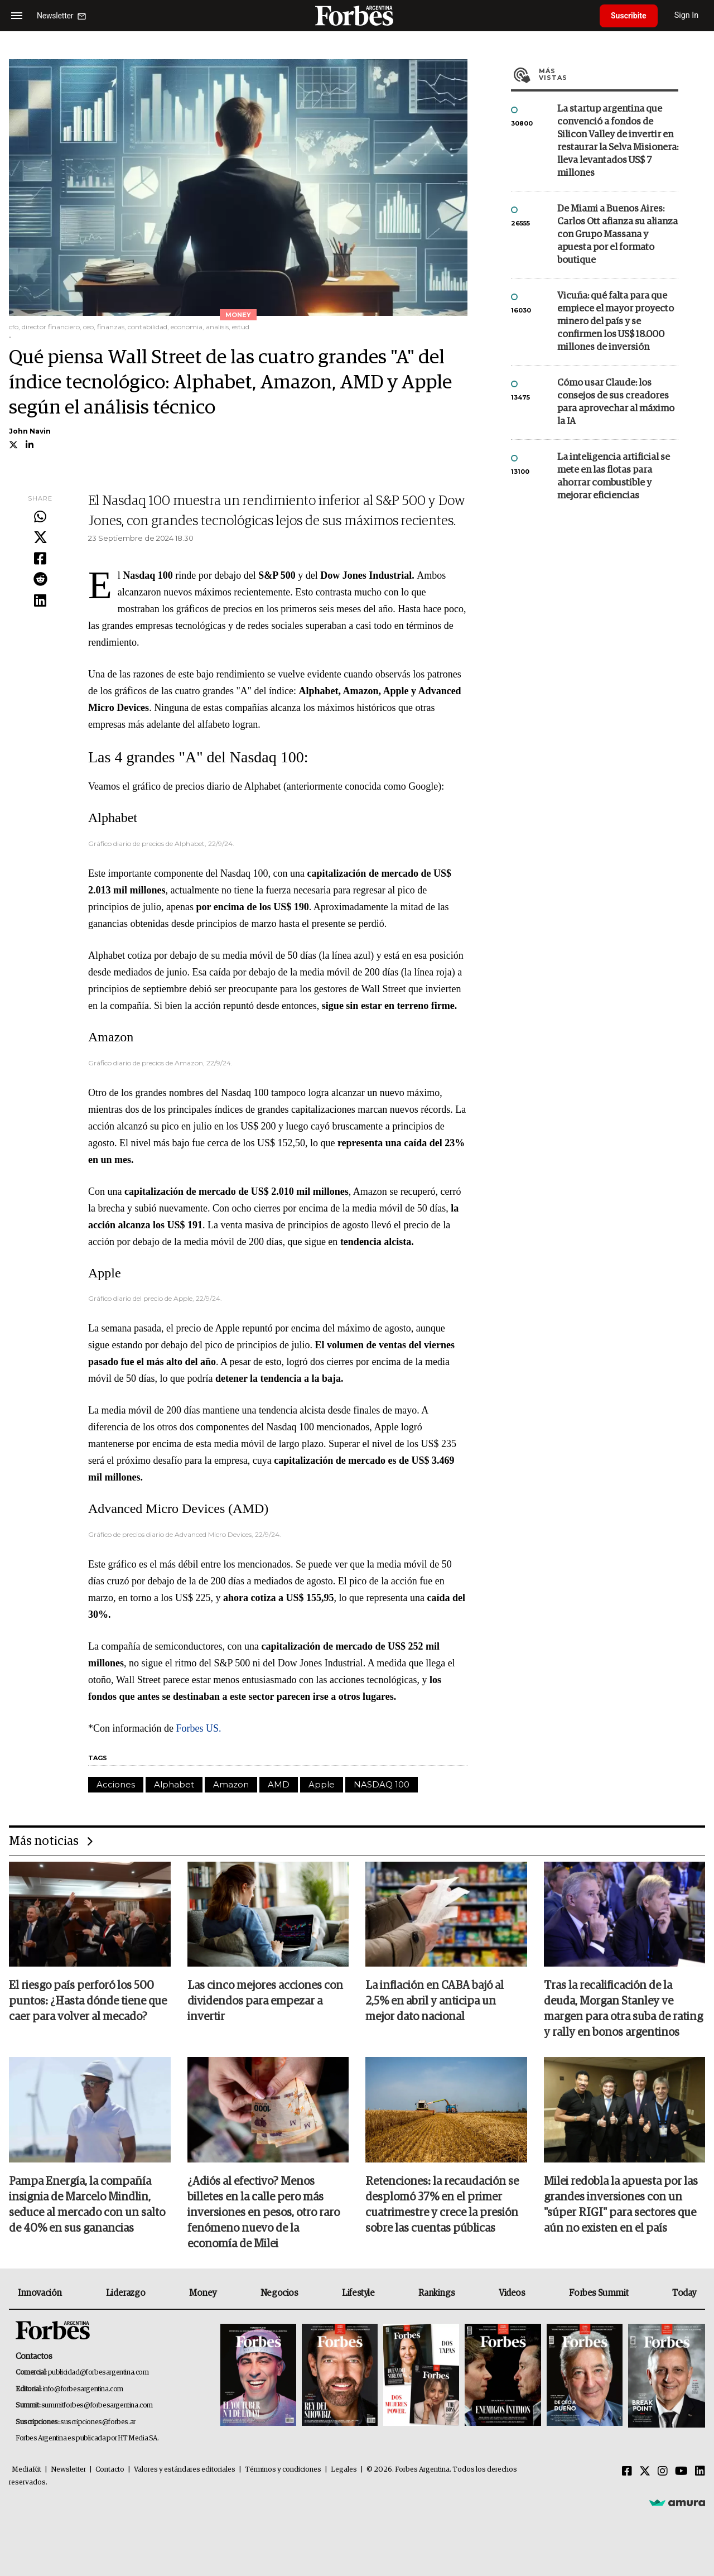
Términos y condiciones (283, 2469)
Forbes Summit (598, 2293)
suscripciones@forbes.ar (98, 2422)
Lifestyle (358, 2293)
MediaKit (26, 2469)
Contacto (109, 2469)
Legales (344, 2469)
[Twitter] (644, 2471)
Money (202, 2293)
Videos (512, 2293)
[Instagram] (663, 2471)
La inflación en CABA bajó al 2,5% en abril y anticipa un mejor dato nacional (434, 2001)
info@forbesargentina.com (83, 2389)
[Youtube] (681, 2471)
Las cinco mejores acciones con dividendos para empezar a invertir (265, 2001)
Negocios (279, 2293)
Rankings (436, 2293)
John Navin (30, 431)
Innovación (40, 2293)
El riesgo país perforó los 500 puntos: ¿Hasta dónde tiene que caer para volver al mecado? (88, 2001)
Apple (321, 1784)
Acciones (116, 1784)
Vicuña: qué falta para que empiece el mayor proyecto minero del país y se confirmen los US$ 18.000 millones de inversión (615, 321)
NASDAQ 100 (381, 1784)
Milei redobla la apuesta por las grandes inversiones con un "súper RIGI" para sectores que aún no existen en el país (621, 2205)
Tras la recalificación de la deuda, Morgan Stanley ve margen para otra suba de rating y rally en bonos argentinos (623, 2009)
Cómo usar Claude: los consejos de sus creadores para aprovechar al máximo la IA (615, 402)
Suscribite (629, 15)
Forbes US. (198, 1728)
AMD (279, 1784)
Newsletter (68, 2469)
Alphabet (174, 1784)
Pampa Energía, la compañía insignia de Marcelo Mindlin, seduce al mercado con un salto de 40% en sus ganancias (87, 2205)
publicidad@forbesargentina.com (98, 2372)
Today (684, 2293)
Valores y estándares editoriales (184, 2469)
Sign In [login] (686, 15)
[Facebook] (627, 2471)
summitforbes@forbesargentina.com (97, 2405)
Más (608, 74)
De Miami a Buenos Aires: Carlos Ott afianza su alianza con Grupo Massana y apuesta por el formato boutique (617, 234)
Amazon (231, 1784)
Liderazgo (125, 2293)
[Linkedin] (700, 2471)
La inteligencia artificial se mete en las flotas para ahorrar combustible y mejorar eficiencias (613, 477)
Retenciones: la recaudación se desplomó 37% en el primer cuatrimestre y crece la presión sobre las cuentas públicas (442, 2205)
